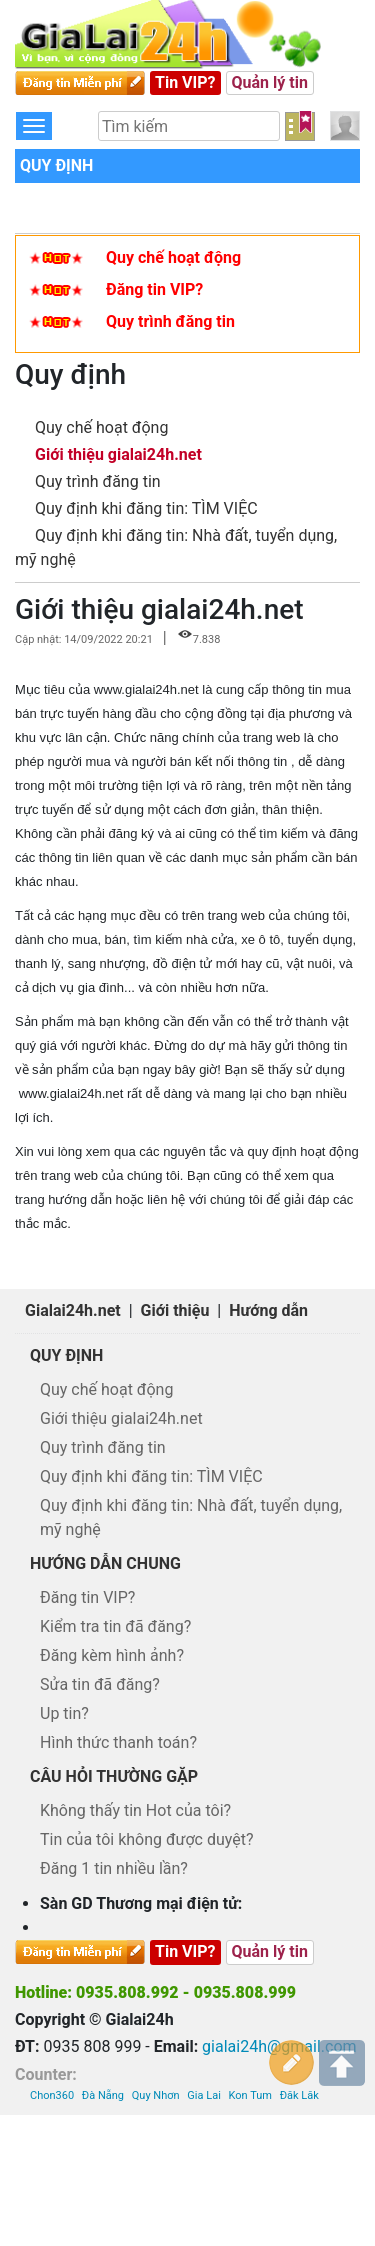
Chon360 (52, 2095)
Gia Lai (203, 2095)
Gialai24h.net (73, 1310)
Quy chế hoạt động (173, 257)
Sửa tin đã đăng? (100, 1684)
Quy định (56, 165)
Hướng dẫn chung (105, 1563)
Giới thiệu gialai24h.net (118, 454)
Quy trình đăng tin (170, 321)
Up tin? (64, 1713)
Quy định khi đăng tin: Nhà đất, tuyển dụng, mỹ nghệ (191, 1517)
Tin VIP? (185, 82)
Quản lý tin (270, 82)
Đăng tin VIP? (154, 289)
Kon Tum (250, 2095)
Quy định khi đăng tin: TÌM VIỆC (146, 508)
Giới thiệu (175, 1310)
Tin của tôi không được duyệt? (147, 1839)
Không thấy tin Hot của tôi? (135, 1810)
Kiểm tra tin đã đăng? (115, 1626)
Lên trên (342, 2063)
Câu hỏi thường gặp (114, 1776)
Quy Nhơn (156, 2095)
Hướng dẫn (268, 1310)
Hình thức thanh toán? (118, 1742)
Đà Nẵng (103, 2095)
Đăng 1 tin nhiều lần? (114, 1868)
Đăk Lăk (299, 2095)
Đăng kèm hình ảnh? (112, 1655)
